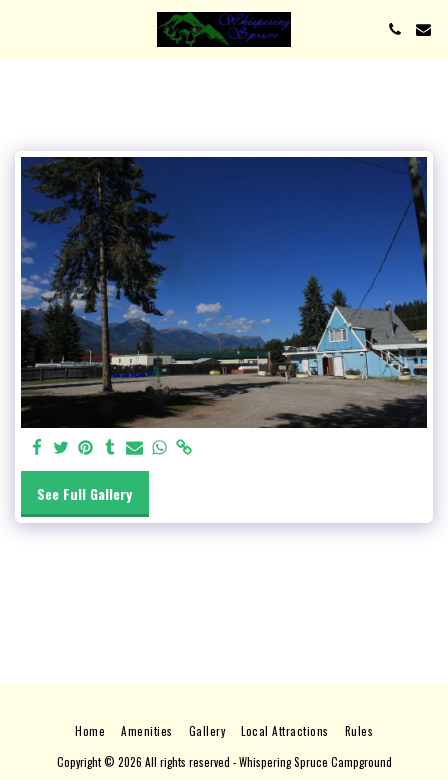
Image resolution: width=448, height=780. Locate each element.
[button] (22, 29)
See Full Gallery (84, 493)
